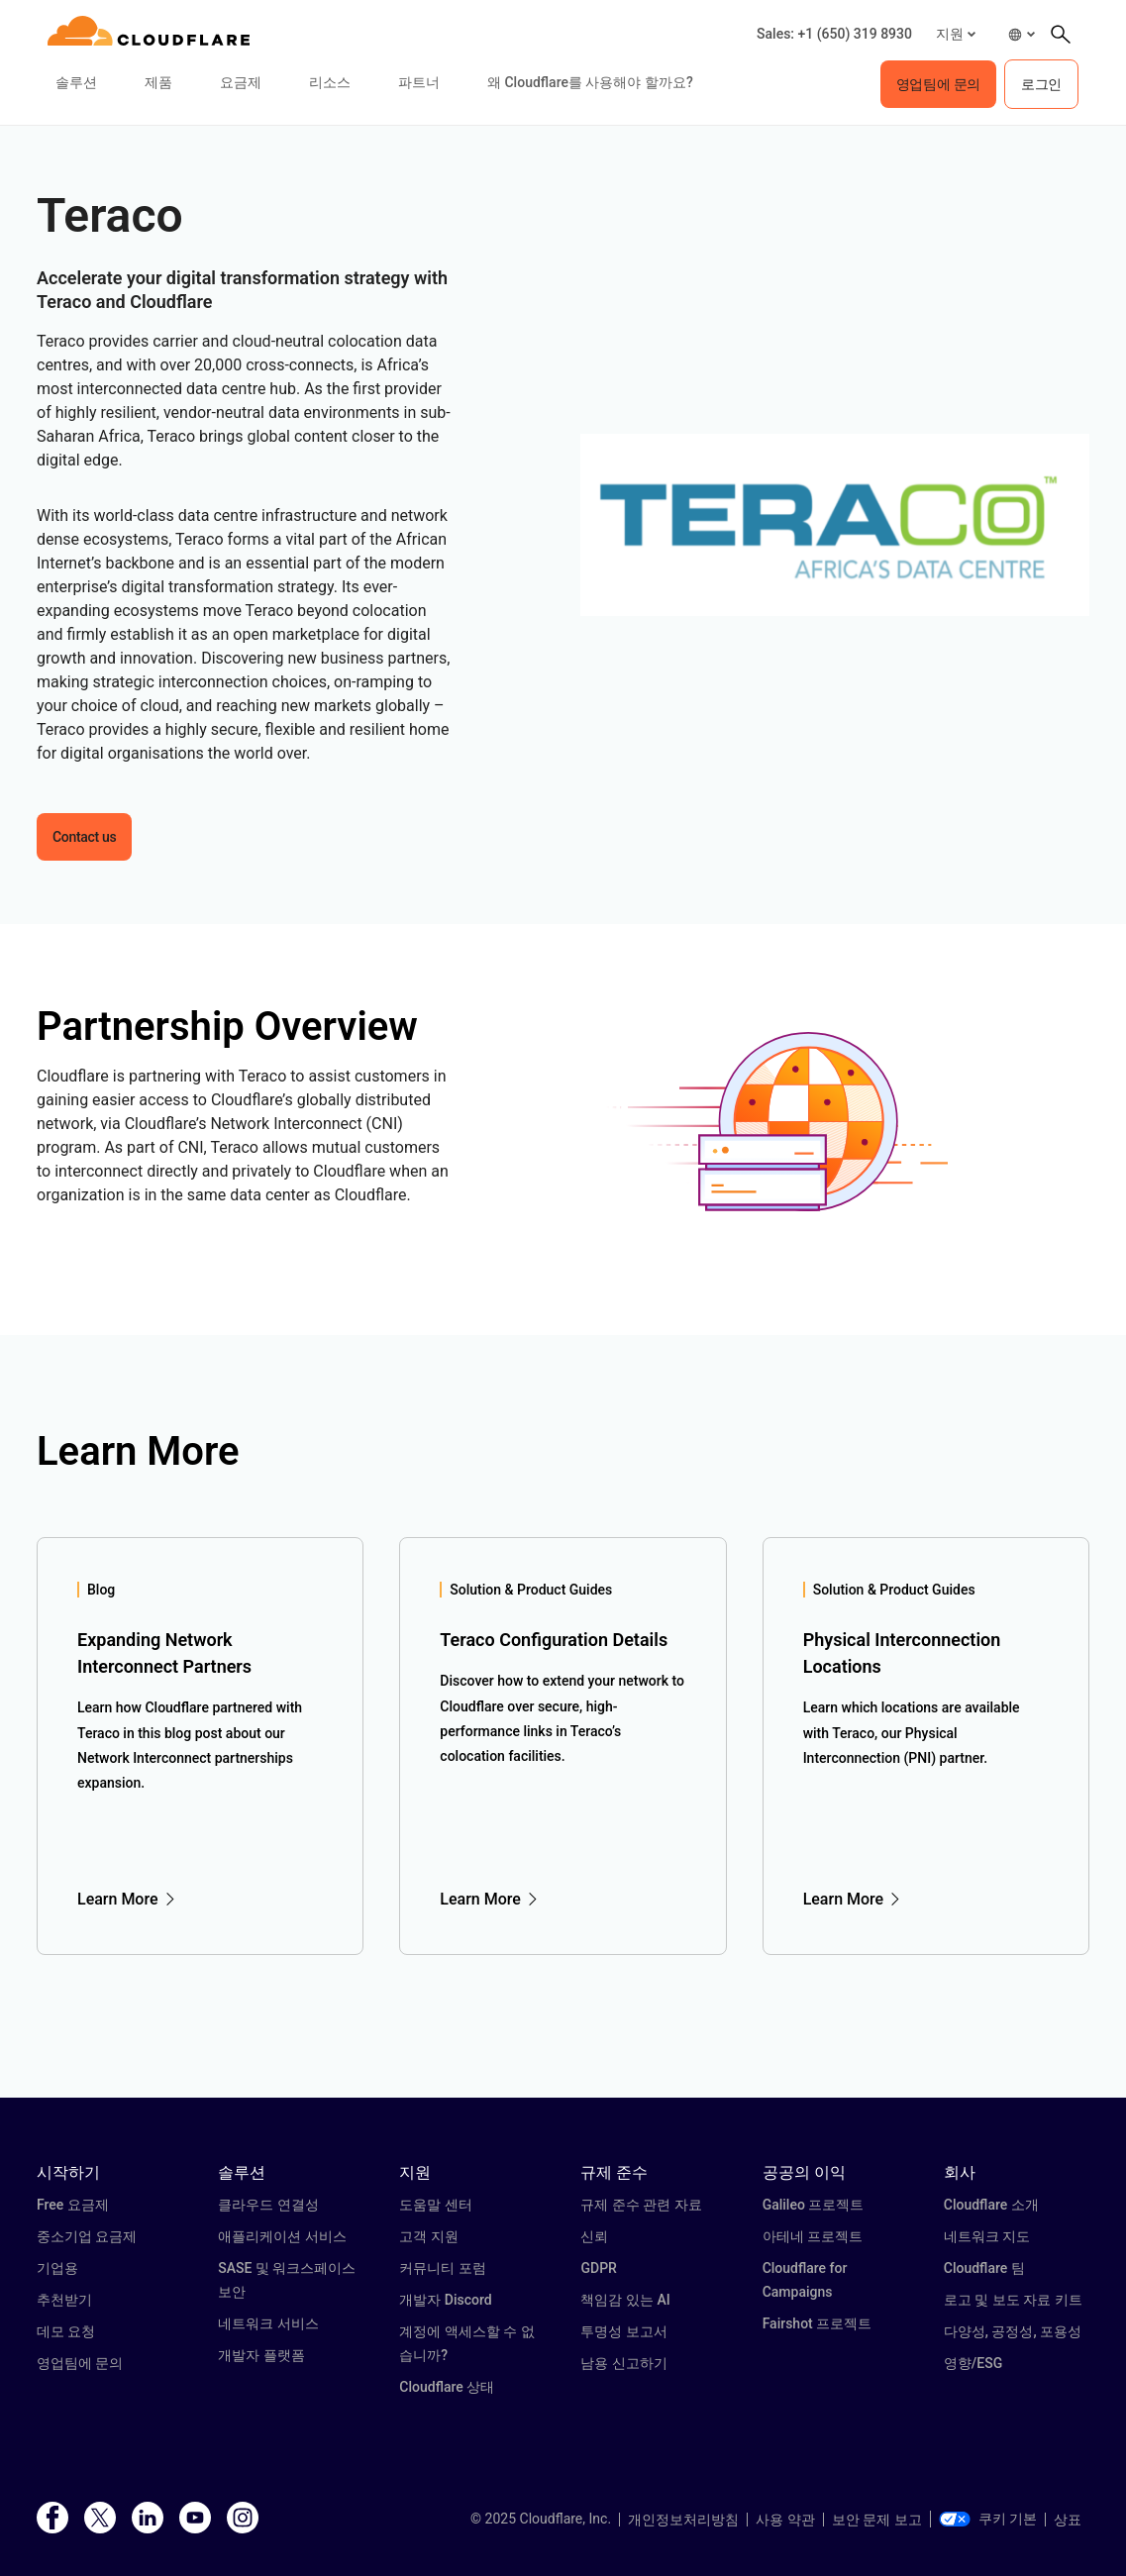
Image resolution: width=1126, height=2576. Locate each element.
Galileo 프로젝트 (814, 2205)
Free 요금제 (73, 2205)
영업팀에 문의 (80, 2363)
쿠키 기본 (988, 2518)
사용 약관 (785, 2519)
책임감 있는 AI (624, 2300)
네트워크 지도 (987, 2236)
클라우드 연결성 (268, 2205)
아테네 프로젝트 (813, 2236)
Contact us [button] (84, 837)
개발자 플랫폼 (261, 2355)
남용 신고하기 (623, 2363)
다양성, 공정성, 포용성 (1012, 2331)
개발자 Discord (445, 2300)
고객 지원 (428, 2236)
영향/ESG (973, 2363)
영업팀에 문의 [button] (938, 84)
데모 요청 (66, 2331)
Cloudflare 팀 (984, 2268)
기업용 (57, 2268)
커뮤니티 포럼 (442, 2268)
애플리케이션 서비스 (282, 2236)
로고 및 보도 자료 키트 (1013, 2300)
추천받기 (64, 2300)
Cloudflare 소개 (991, 2205)
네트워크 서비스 (268, 2323)
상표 (1067, 2519)
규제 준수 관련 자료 (640, 2205)
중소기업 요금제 (87, 2236)
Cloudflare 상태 (446, 2387)
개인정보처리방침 (683, 2519)
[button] (955, 34)
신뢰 (594, 2236)
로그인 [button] (1041, 84)
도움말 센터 (435, 2205)
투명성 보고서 (623, 2331)
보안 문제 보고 (877, 2519)
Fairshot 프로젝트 (817, 2323)
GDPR (598, 2268)
